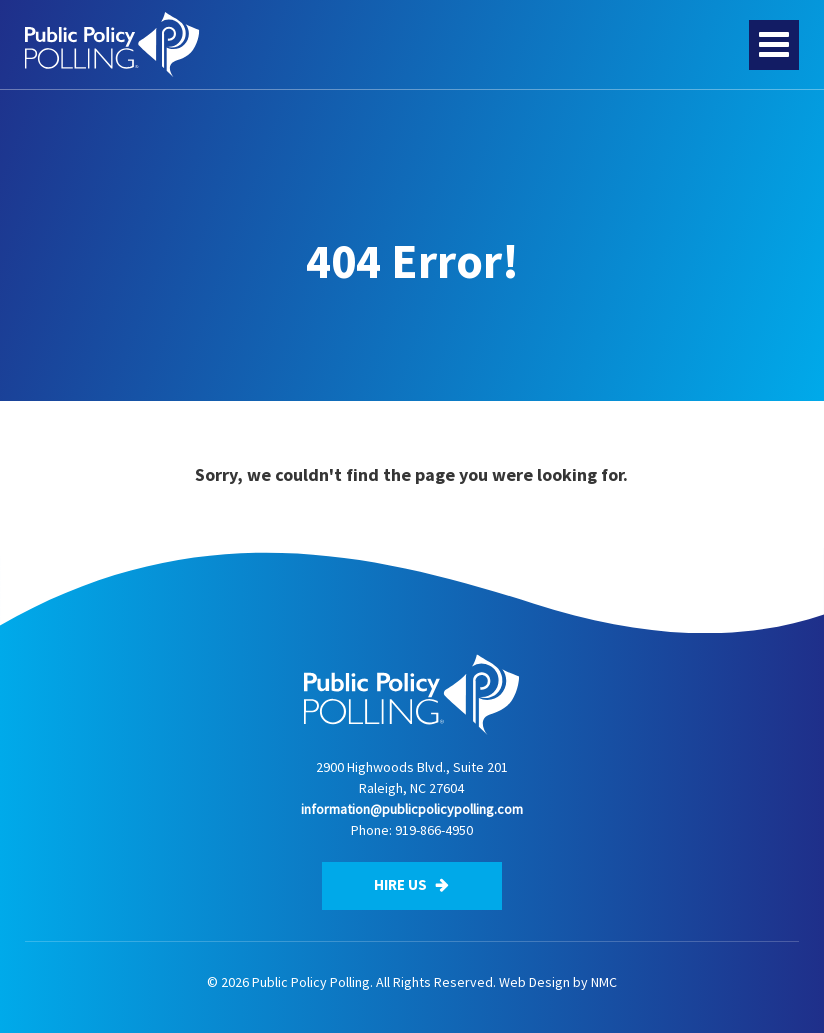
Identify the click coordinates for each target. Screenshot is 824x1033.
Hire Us (411, 884)
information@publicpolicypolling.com (412, 809)
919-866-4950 (434, 830)
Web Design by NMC (558, 982)
